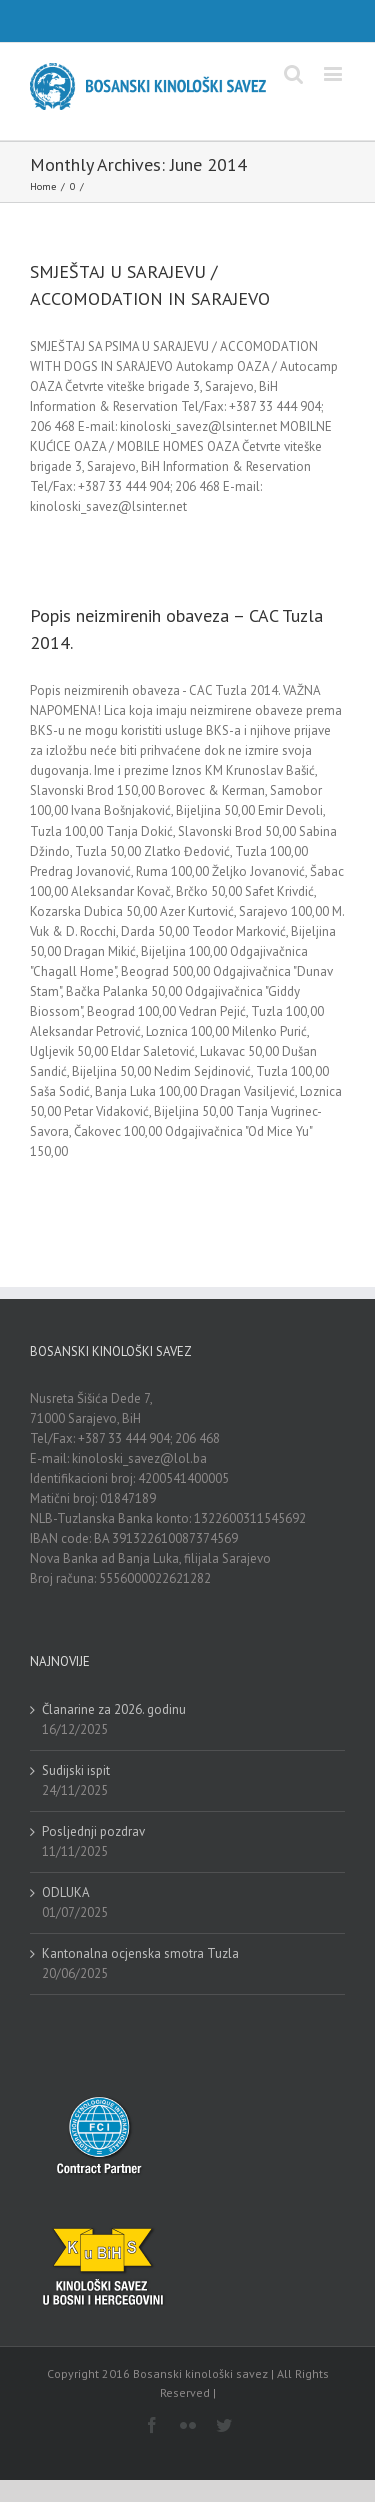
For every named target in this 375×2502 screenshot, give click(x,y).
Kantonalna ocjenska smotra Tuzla (140, 1953)
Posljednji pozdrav (93, 1831)
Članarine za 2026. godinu (114, 1709)
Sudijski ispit (76, 1770)
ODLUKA (66, 1892)
